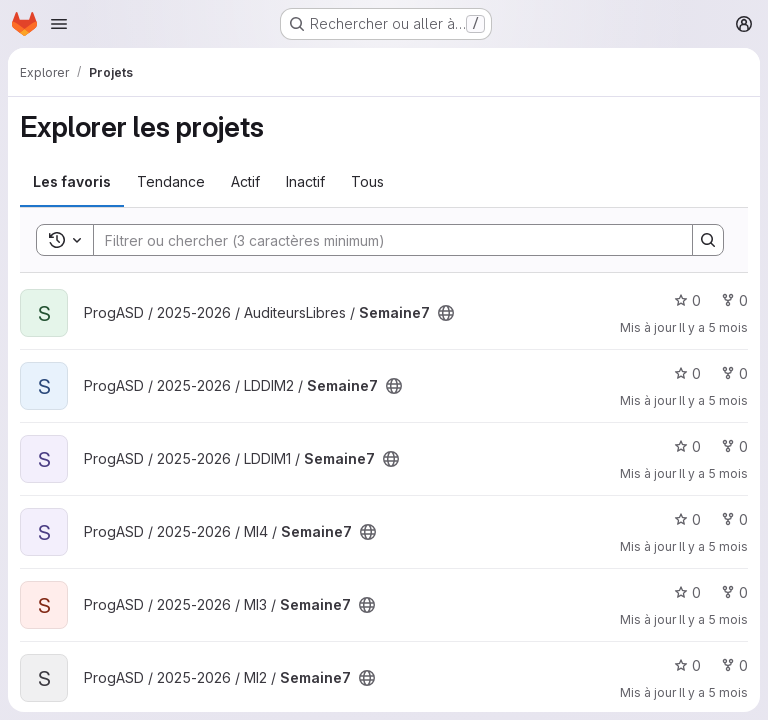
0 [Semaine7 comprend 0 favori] (687, 300)
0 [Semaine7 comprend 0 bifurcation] (734, 300)
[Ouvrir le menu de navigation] (59, 24)
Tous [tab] (367, 181)
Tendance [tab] (171, 181)
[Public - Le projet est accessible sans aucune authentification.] (446, 313)
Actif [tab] (245, 181)
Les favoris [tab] (72, 181)
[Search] (383, 240)
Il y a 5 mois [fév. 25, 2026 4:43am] (713, 327)
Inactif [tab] (305, 181)
